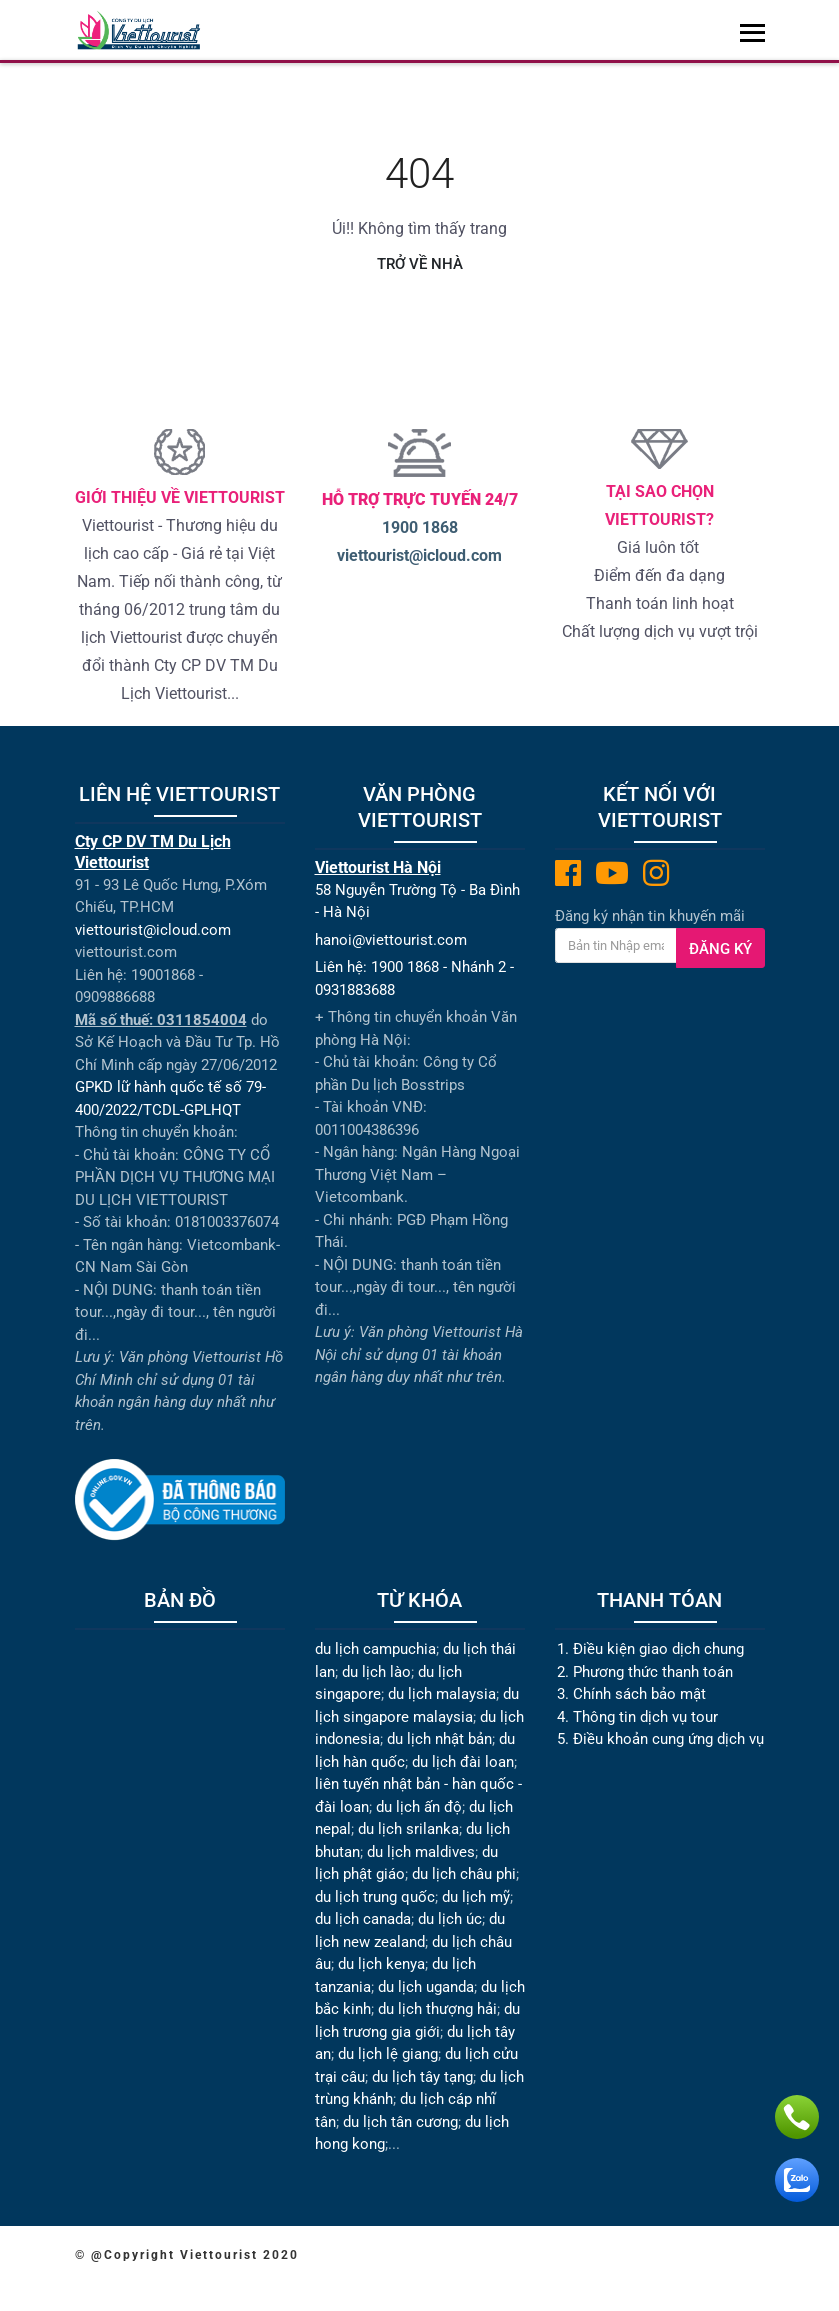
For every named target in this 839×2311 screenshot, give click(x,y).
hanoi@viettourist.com (391, 940)
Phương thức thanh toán (653, 1671)
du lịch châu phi (464, 1874)
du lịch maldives (421, 1851)
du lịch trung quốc (375, 1896)
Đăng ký (720, 949)
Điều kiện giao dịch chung (658, 1649)
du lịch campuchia (375, 1649)
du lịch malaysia (442, 1694)
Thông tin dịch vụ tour (645, 1716)
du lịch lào (376, 1671)
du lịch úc (450, 1919)
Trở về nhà (420, 264)
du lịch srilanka (408, 1829)
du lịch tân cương (400, 2121)
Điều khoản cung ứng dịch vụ (668, 1739)
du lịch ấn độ (419, 1806)
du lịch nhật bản (439, 1739)
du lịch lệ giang (388, 2054)
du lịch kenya (381, 1964)
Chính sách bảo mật (641, 1694)
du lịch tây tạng (422, 2076)
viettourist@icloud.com (419, 555)
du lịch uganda (426, 1986)
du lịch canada (363, 1919)
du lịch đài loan (463, 1761)
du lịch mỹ (476, 1896)
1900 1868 (420, 527)
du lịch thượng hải (437, 2009)
